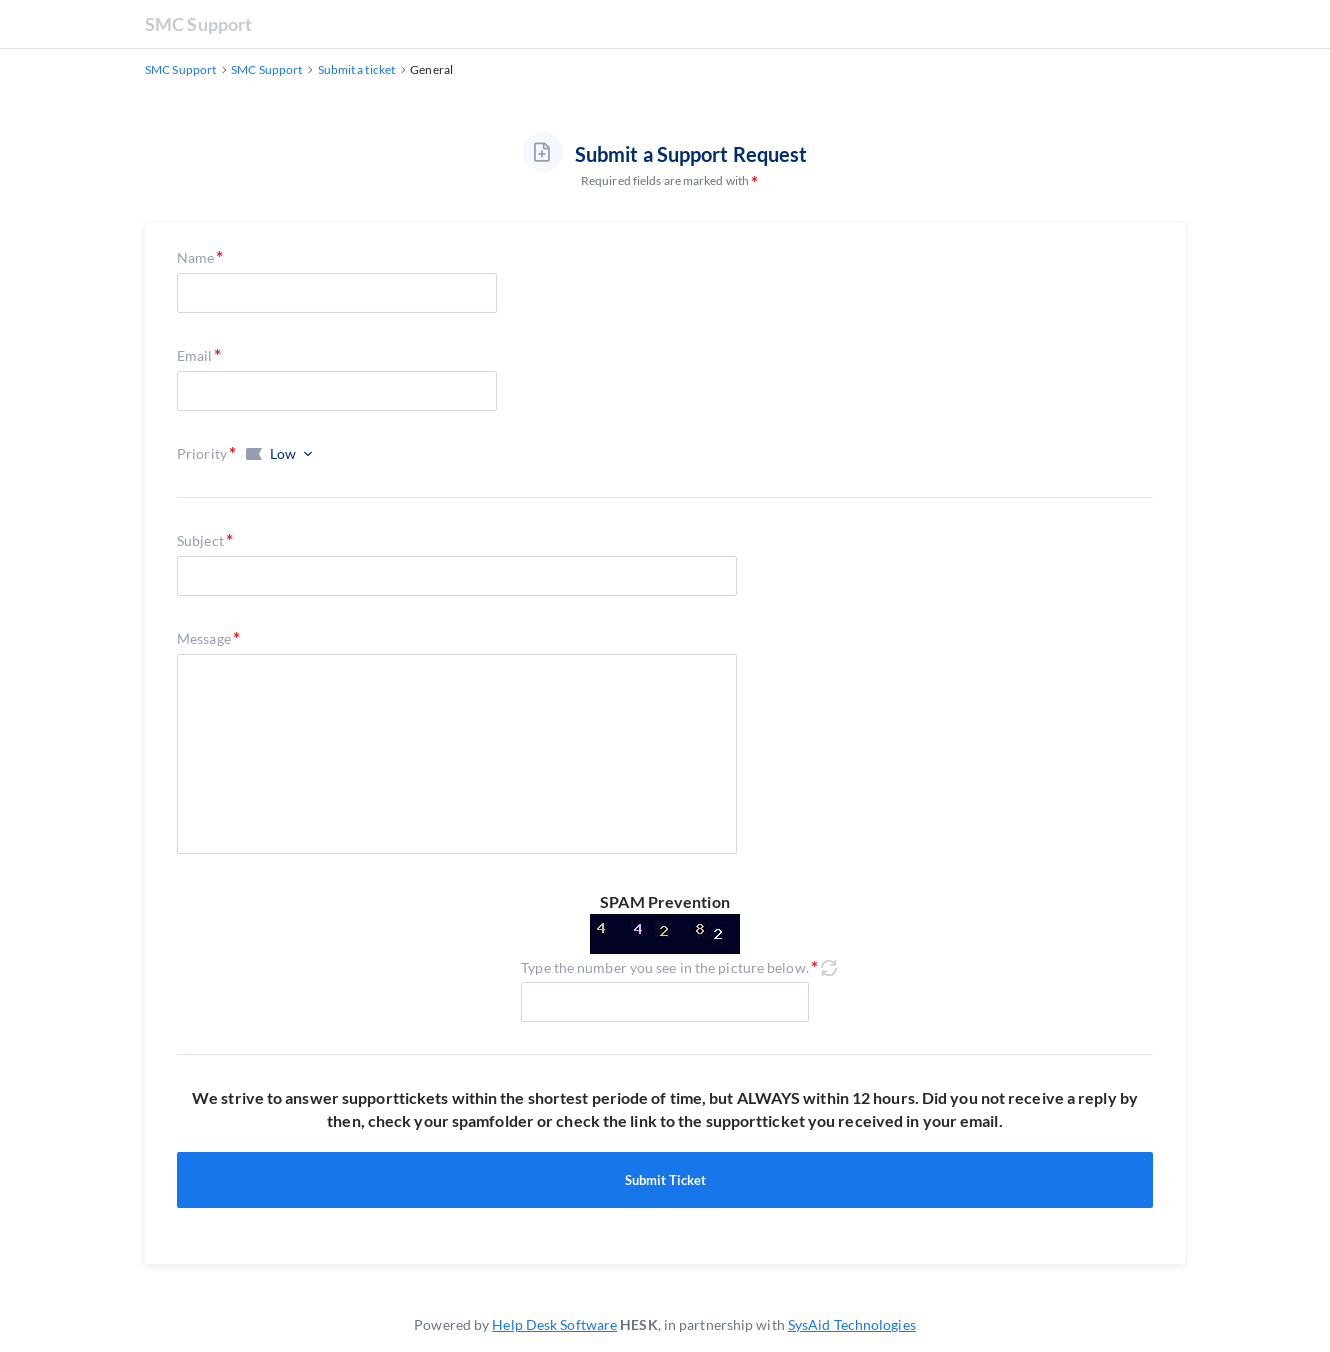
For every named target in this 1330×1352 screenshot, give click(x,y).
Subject (200, 540)
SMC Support (198, 24)
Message (204, 638)
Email (195, 355)
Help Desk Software (554, 1324)
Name (195, 257)
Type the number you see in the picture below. (665, 967)
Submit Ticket (665, 1180)
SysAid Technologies (852, 1324)
